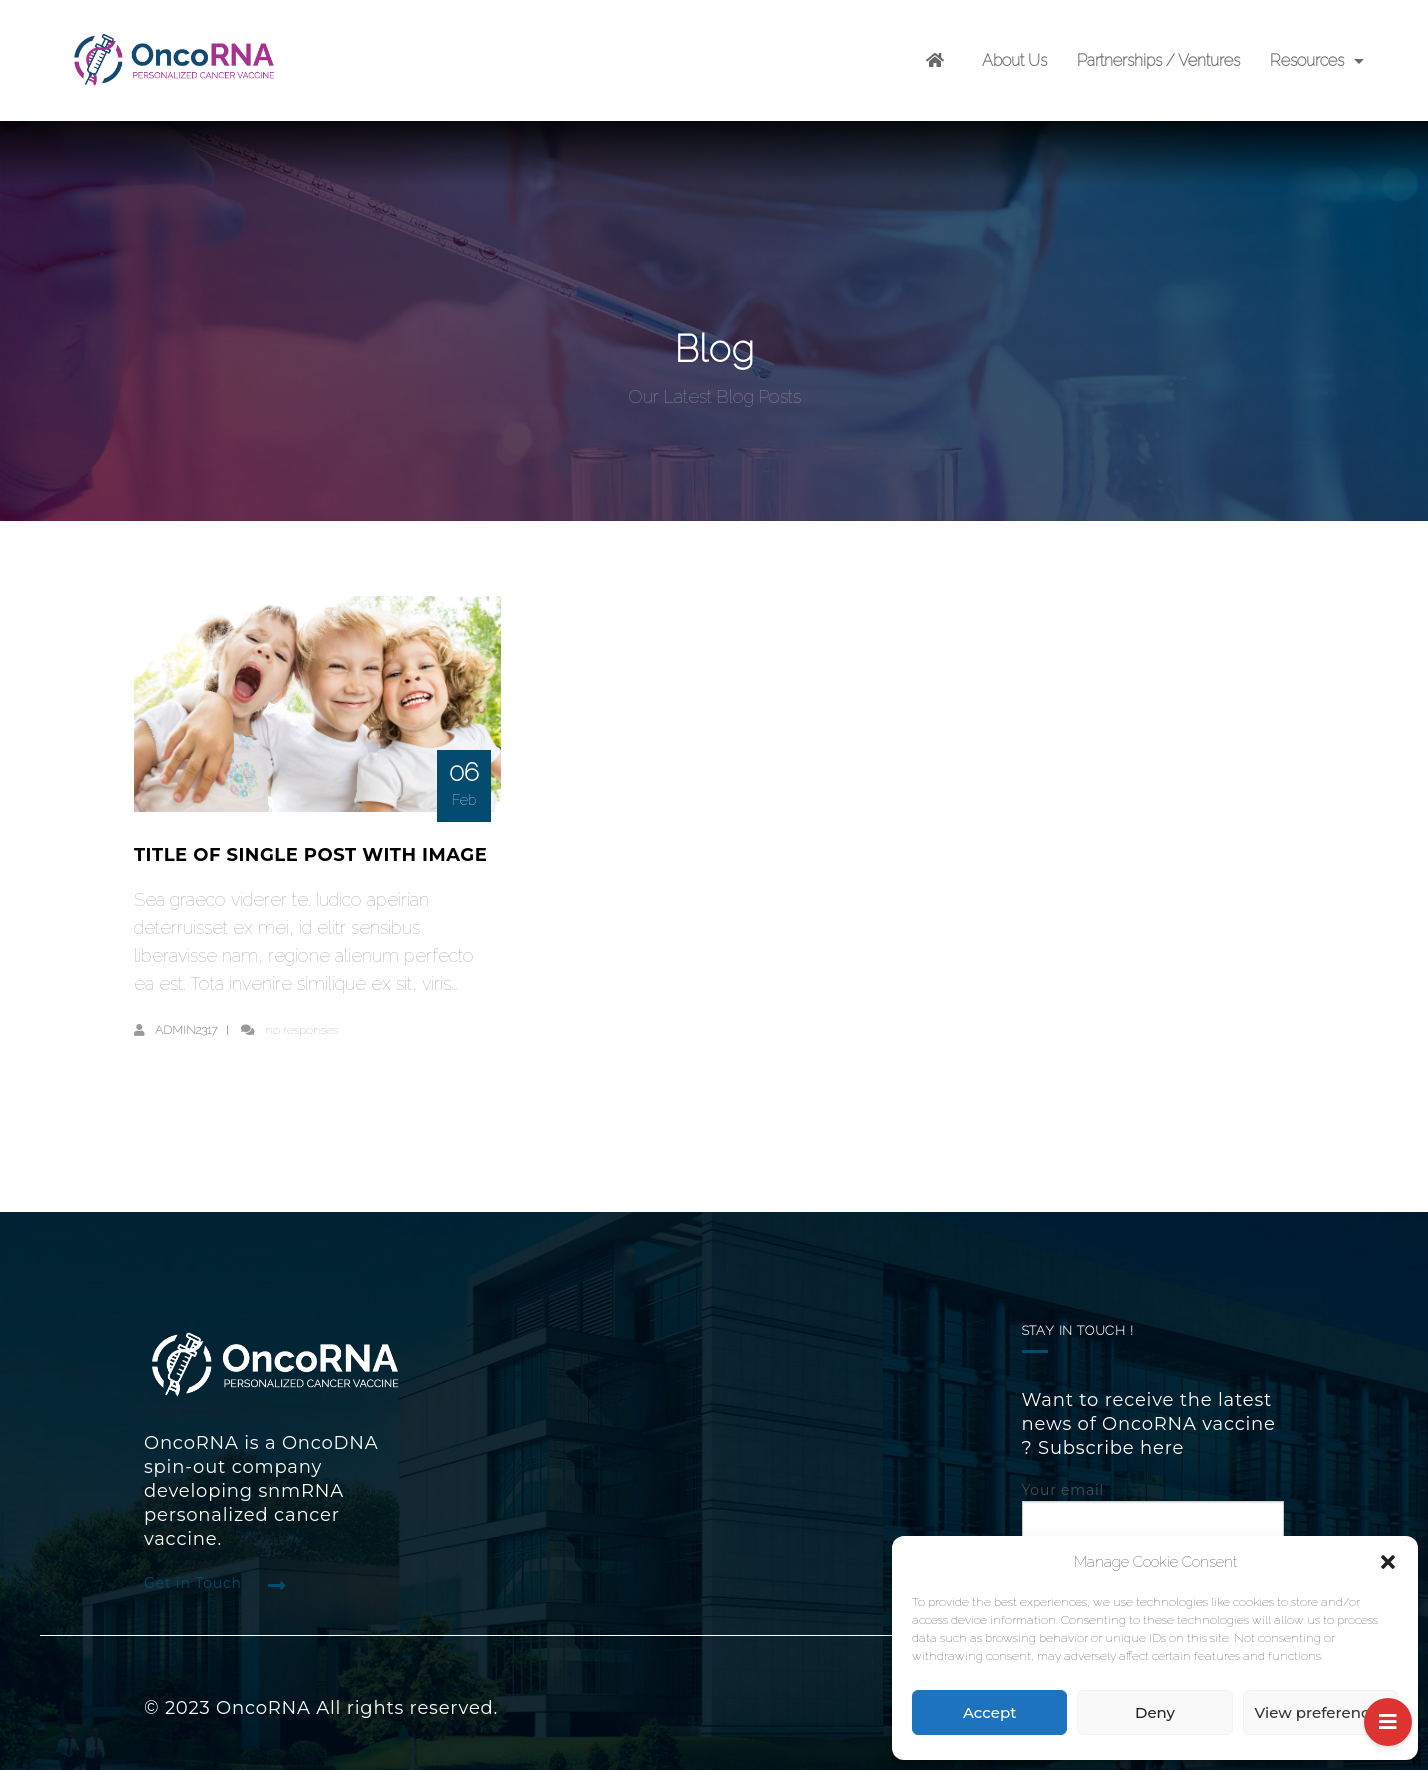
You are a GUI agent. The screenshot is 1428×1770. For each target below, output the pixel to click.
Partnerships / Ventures (1158, 60)
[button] (1388, 1562)
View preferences (1320, 1712)
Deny (1155, 1712)
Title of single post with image (310, 855)
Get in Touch (193, 1583)
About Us (1014, 60)
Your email (1153, 1509)
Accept (989, 1712)
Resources (1307, 60)
